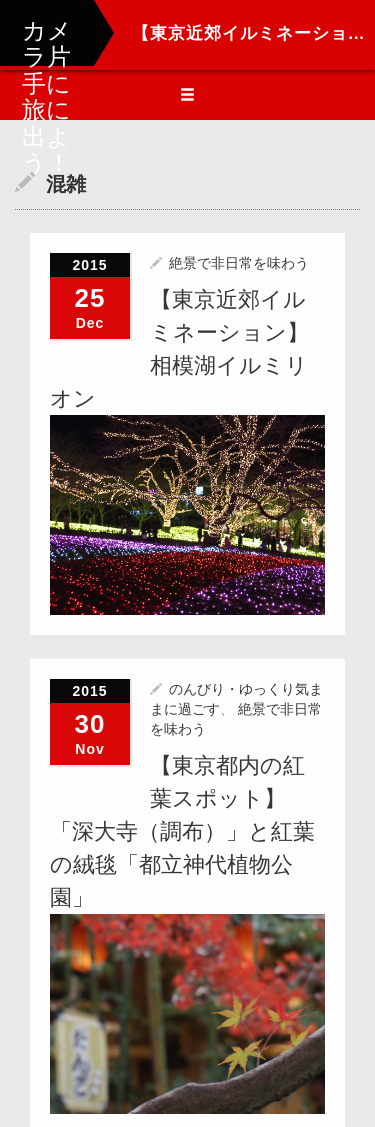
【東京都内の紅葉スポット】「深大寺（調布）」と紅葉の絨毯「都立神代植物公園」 (182, 830)
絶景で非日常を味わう (239, 263)
